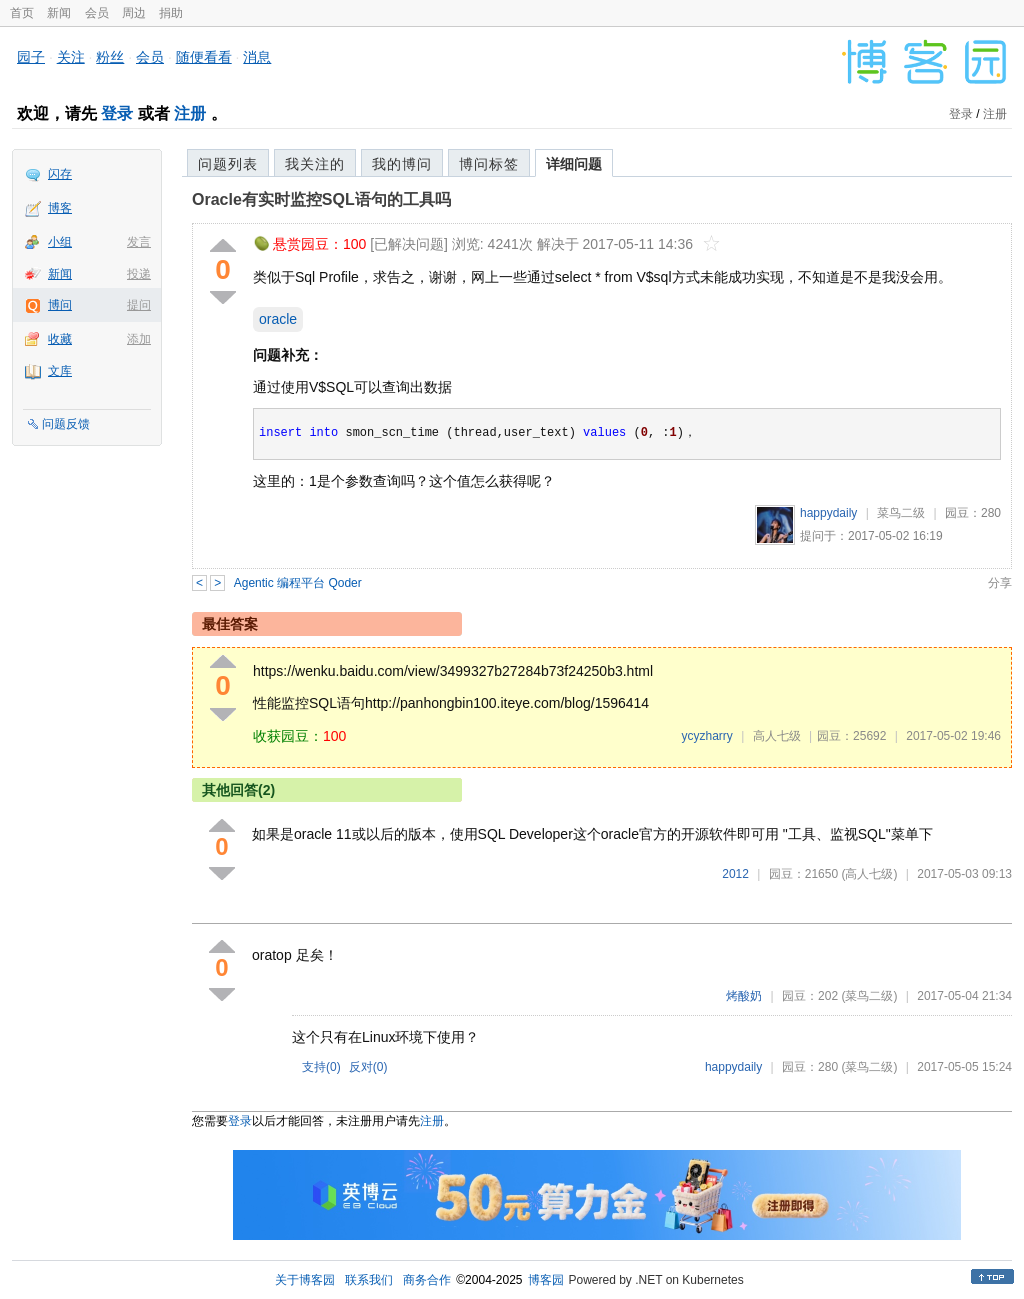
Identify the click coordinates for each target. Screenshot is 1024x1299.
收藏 (60, 339)
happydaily (828, 513)
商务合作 (427, 1280)
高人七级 (777, 736)
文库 (60, 371)
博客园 (546, 1280)
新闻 (59, 13)
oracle (278, 319)
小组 (60, 242)
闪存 (60, 174)
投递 (139, 274)
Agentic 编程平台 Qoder (298, 583)
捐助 (171, 13)
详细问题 (574, 164)
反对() (368, 1067)
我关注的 (315, 164)
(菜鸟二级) (869, 996)
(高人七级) (869, 874)
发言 (139, 242)
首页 (22, 13)
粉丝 (110, 57)
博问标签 (489, 164)
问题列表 (228, 164)
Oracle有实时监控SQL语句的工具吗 (321, 199)
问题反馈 (66, 424)
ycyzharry (706, 736)
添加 (139, 339)
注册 (190, 113)
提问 (139, 305)
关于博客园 (305, 1280)
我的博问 (402, 164)
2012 (735, 874)
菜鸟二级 (901, 513)
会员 (97, 13)
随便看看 (204, 57)
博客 (60, 208)
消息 (257, 57)
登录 (117, 113)
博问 (60, 305)
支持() (321, 1067)
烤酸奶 (744, 996)
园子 (31, 57)
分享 (1000, 583)
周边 (134, 13)
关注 (71, 57)
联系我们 (369, 1280)
